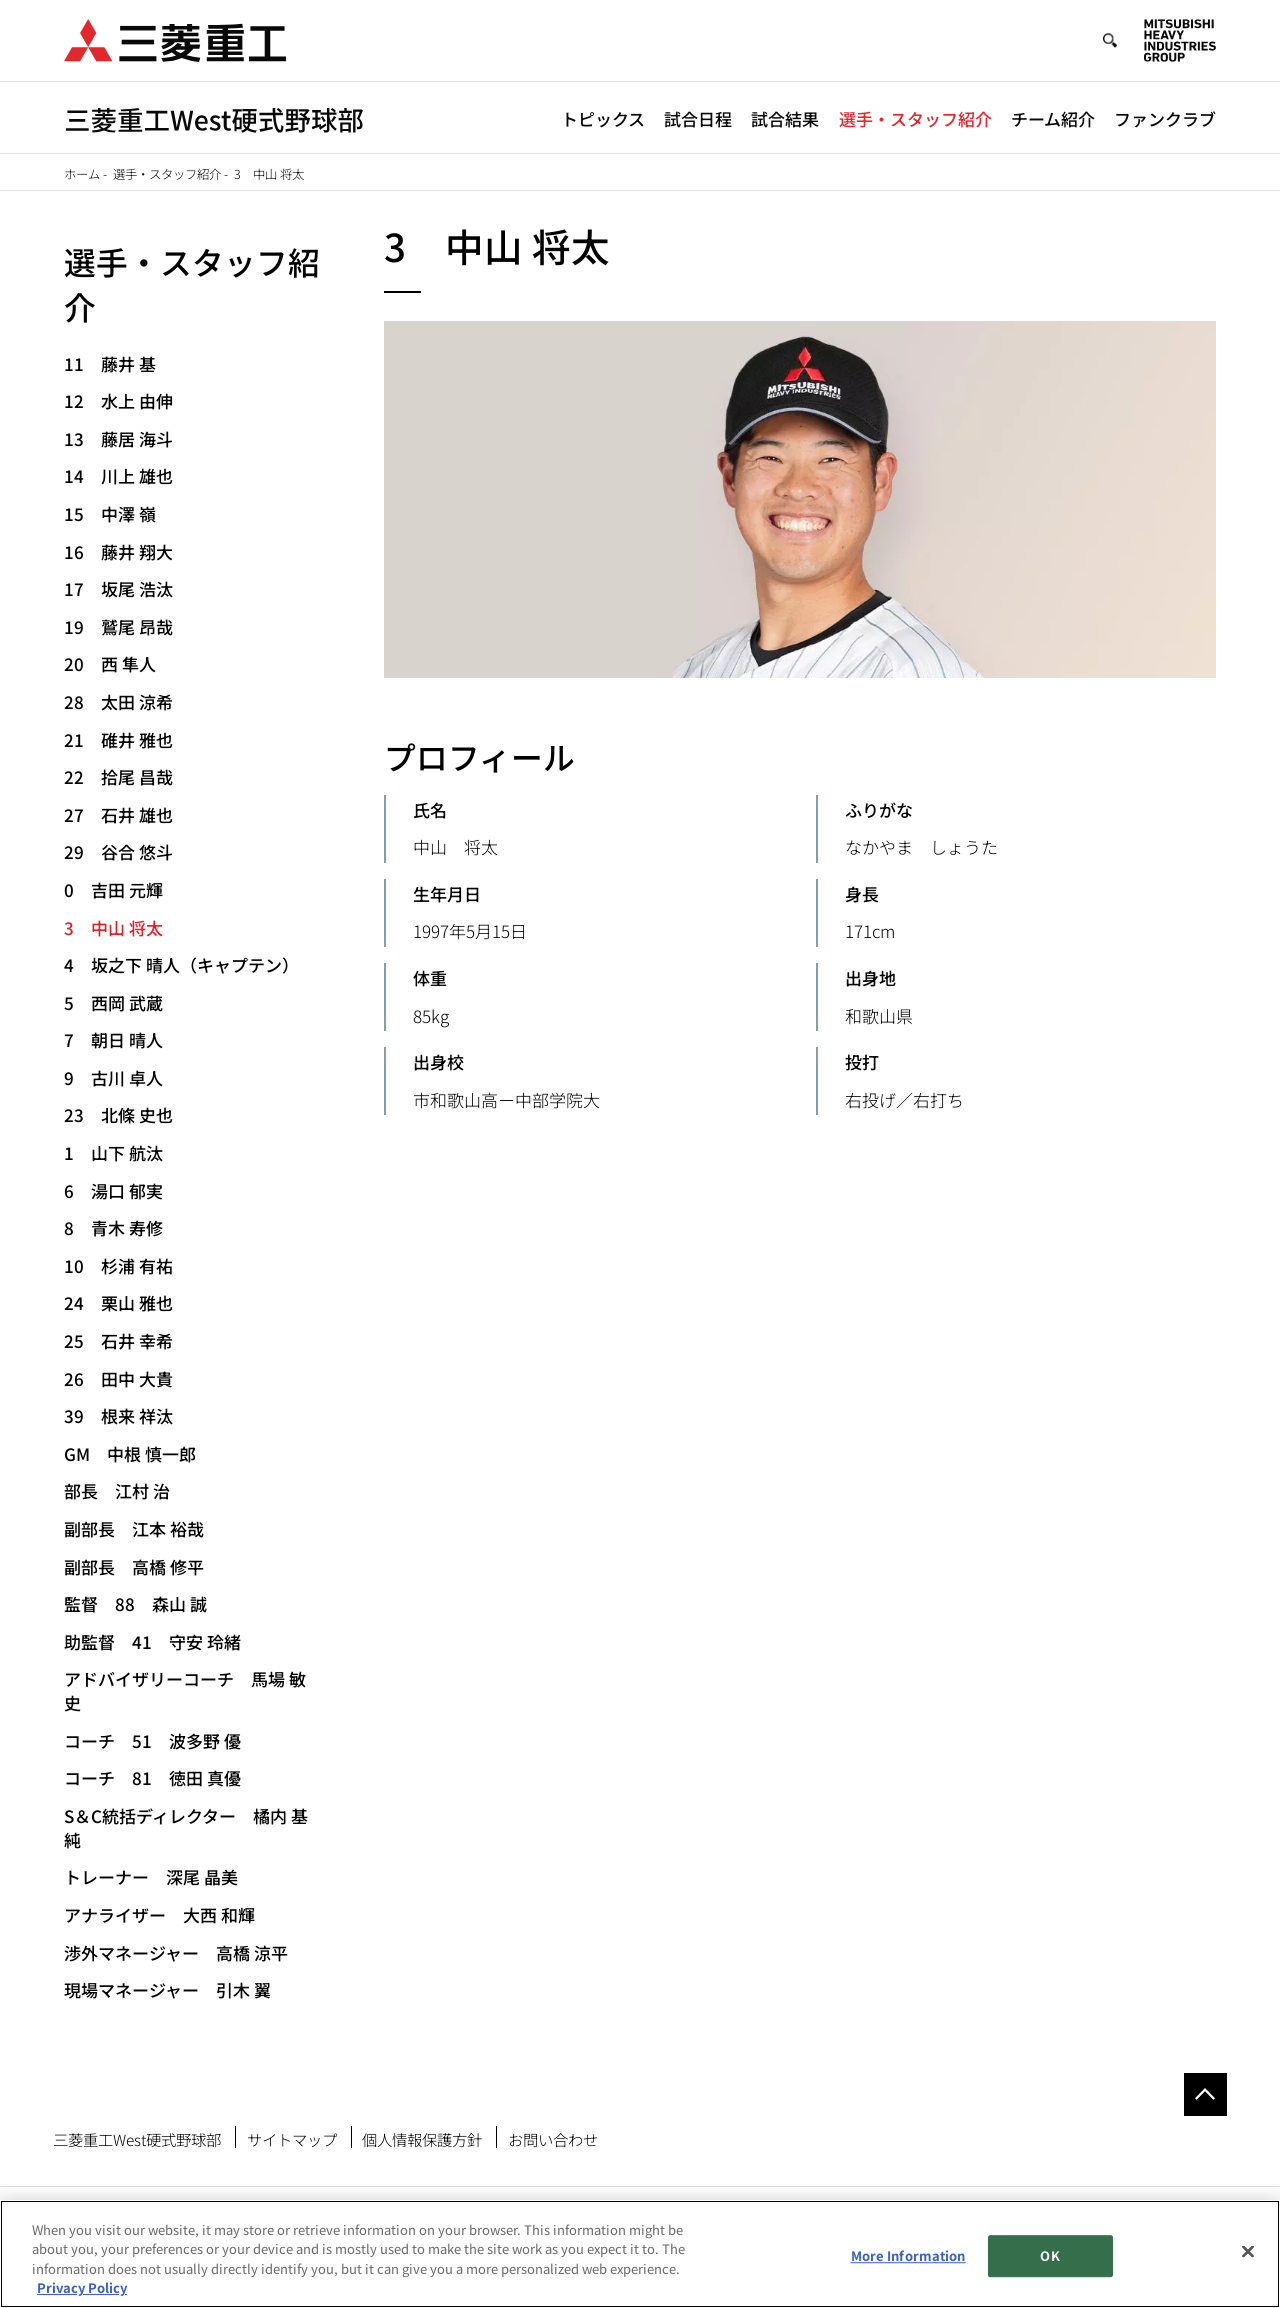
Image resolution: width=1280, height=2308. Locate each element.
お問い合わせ (553, 2139)
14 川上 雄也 (118, 475)
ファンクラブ (1165, 118)
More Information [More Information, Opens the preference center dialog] (908, 2255)
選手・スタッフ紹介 (915, 118)
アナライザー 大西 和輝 (159, 1914)
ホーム (82, 174)
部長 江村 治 (117, 1490)
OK (1049, 2255)
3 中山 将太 (113, 927)
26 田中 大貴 (118, 1378)
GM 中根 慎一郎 (130, 1453)
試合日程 (698, 118)
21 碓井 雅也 (118, 739)
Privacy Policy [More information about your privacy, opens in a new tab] (82, 2287)
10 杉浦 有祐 (118, 1265)
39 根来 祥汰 (118, 1415)
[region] (640, 2254)
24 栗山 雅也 (118, 1302)
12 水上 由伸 (118, 400)
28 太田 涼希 (118, 701)
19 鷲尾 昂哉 (118, 626)
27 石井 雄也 (118, 814)
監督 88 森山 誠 (135, 1603)
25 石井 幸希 (118, 1340)
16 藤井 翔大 (118, 551)
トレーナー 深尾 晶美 (151, 1876)
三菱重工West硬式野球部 (137, 2139)
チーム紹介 (1053, 118)
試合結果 (785, 118)
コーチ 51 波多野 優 (152, 1740)
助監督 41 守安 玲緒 (152, 1641)
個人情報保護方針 (422, 2139)
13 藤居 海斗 (118, 438)
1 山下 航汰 (113, 1152)
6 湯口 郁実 (113, 1190)
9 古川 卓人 (113, 1077)
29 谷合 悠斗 (118, 851)
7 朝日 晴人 (113, 1039)
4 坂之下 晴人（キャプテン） (181, 964)
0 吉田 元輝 (113, 889)
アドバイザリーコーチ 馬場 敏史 (185, 1690)
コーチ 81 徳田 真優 (152, 1777)
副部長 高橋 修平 (134, 1566)
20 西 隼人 (110, 663)
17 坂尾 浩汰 (118, 588)
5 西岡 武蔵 (113, 1002)
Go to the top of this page (1205, 2094)
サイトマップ (292, 2139)
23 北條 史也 (118, 1114)
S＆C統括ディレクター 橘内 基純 (186, 1827)
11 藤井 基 (110, 363)
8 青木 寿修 (113, 1227)
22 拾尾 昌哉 (118, 776)
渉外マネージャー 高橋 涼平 (176, 1952)
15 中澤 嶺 (110, 513)
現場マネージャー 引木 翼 (167, 1989)
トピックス (603, 118)
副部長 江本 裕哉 (134, 1528)
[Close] (1248, 2251)
